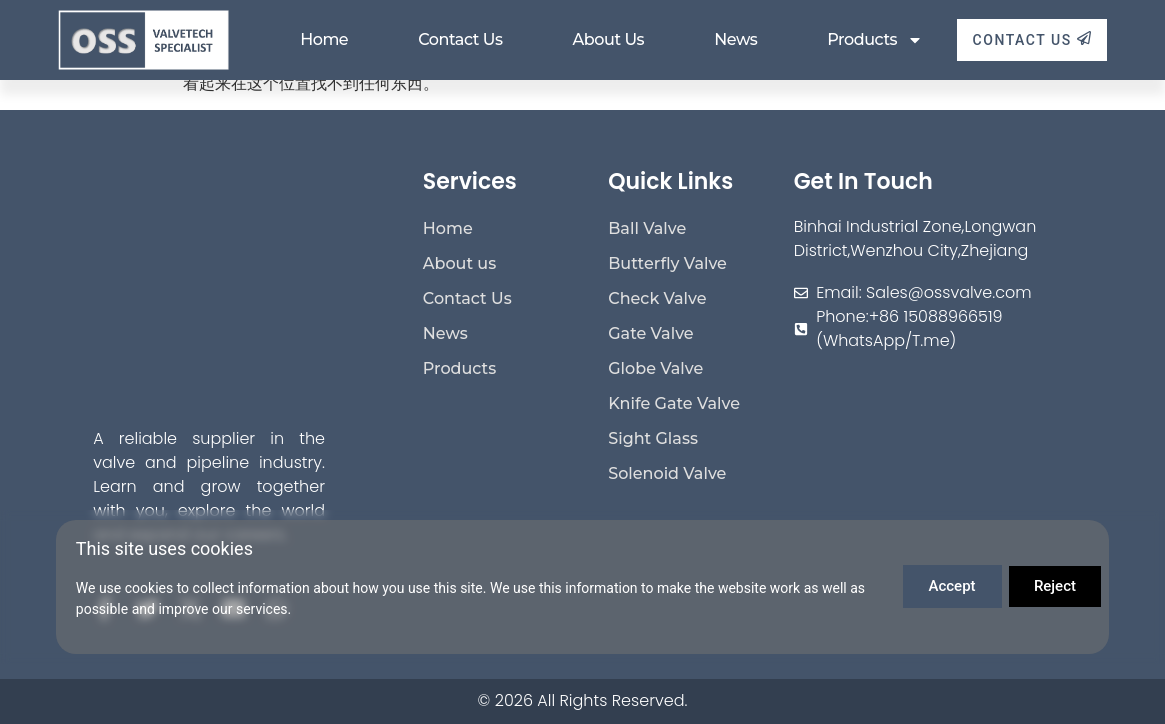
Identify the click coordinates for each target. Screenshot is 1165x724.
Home (324, 39)
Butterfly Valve (667, 263)
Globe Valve (655, 368)
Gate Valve (650, 333)
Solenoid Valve (667, 473)
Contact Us (460, 39)
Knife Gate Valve (674, 403)
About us (609, 39)
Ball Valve (647, 228)
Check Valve (657, 298)
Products (875, 40)
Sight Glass (653, 438)
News (735, 39)
